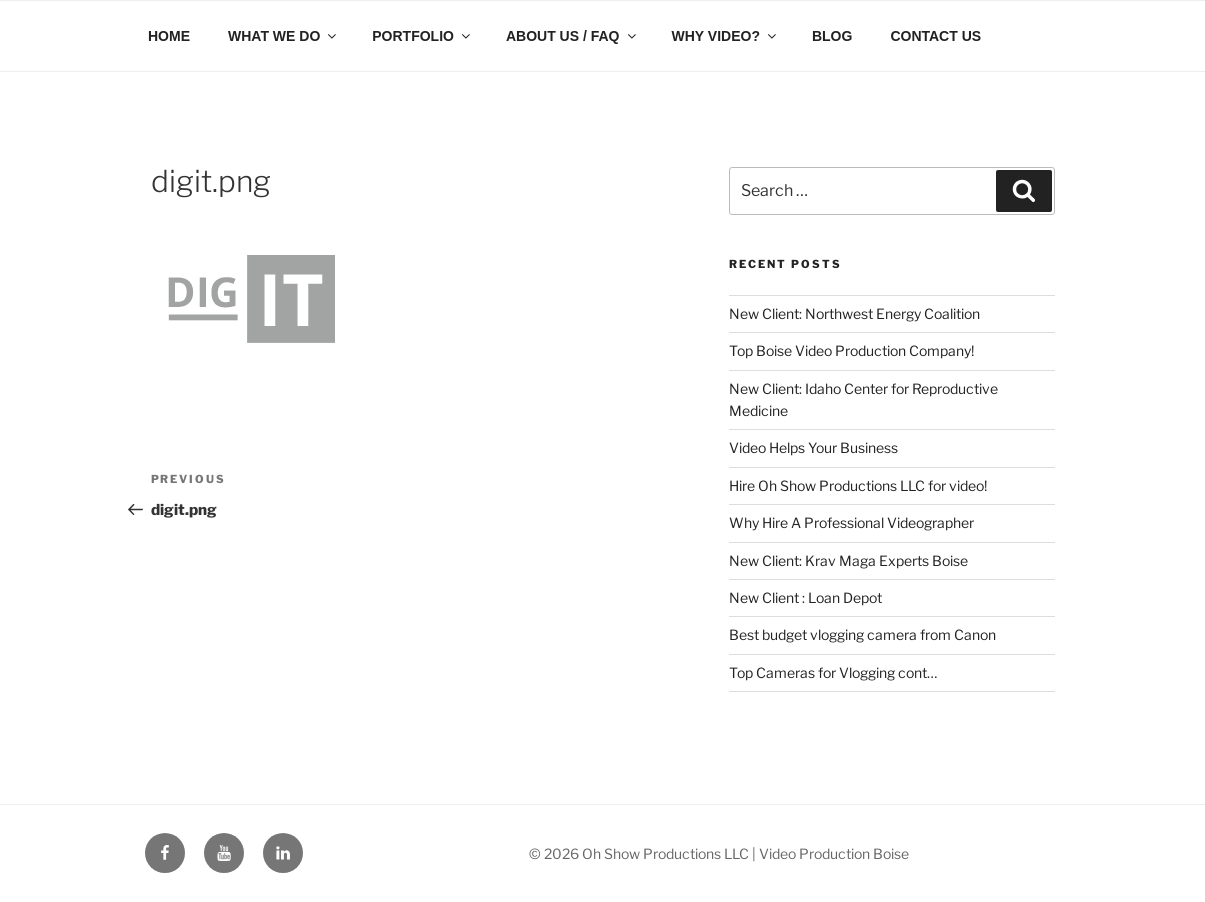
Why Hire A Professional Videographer (851, 522)
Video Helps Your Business (813, 447)
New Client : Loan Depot (805, 597)
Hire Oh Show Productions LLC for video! (858, 485)
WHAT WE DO (283, 36)
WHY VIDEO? (725, 36)
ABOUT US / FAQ (572, 36)
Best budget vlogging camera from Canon (862, 634)
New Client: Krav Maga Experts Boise (848, 560)
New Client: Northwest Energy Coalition (854, 313)
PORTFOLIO (422, 36)
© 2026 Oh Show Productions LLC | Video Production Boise (719, 853)
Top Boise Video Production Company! (851, 350)
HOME (169, 36)
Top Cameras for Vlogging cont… (833, 672)
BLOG (832, 36)
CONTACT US (935, 36)
